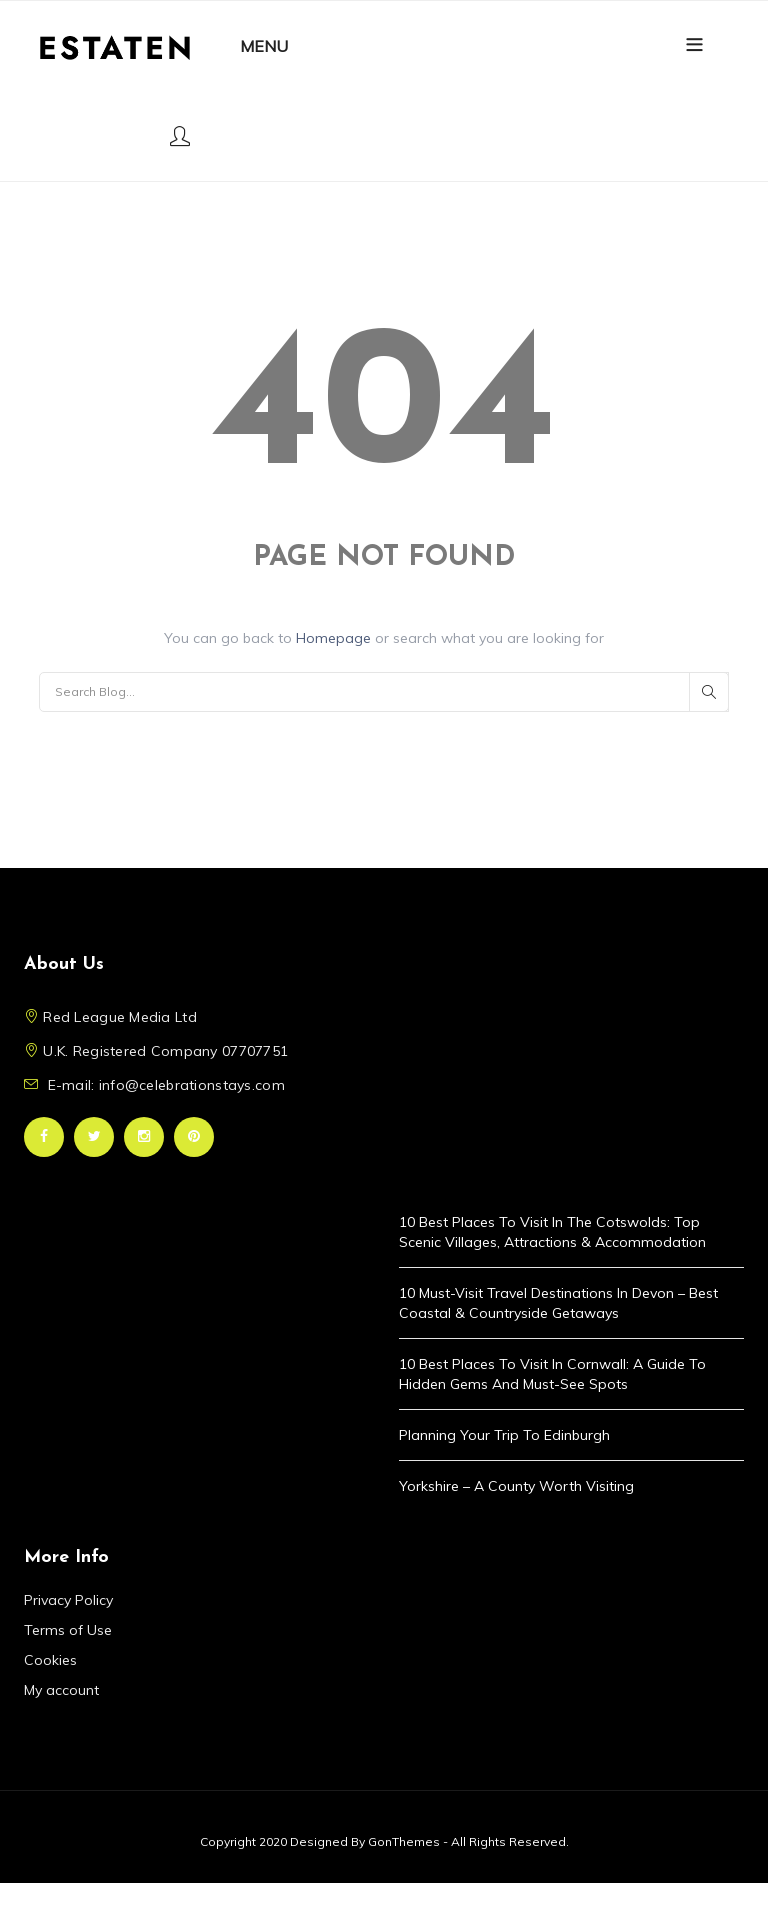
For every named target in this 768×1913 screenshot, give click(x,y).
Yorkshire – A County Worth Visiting (516, 1486)
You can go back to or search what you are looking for (384, 638)
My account (61, 1690)
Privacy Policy (68, 1600)
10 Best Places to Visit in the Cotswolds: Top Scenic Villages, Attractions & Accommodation (552, 1232)
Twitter (94, 1137)
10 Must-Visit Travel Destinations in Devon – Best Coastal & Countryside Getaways (558, 1303)
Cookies (50, 1660)
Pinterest (194, 1137)
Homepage (335, 638)
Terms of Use (68, 1630)
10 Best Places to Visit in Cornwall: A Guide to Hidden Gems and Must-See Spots (552, 1374)
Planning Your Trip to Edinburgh (504, 1435)
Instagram (144, 1137)
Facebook (44, 1137)
